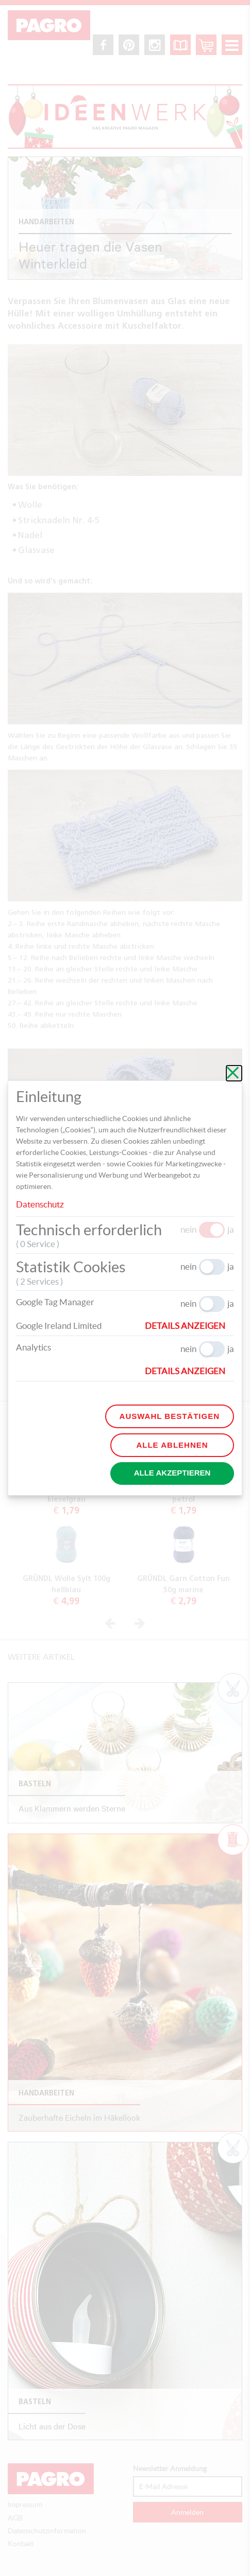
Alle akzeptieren (172, 1472)
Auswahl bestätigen (170, 1416)
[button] (189, 1326)
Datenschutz (40, 1204)
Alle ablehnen (172, 1445)
